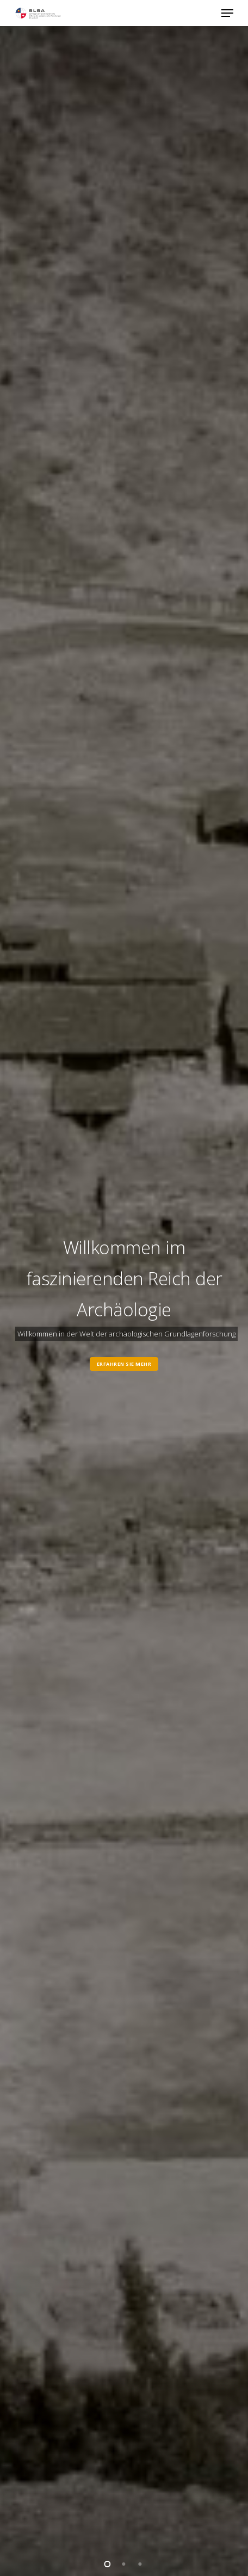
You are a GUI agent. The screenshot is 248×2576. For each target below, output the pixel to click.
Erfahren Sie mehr (124, 1363)
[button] (227, 13)
